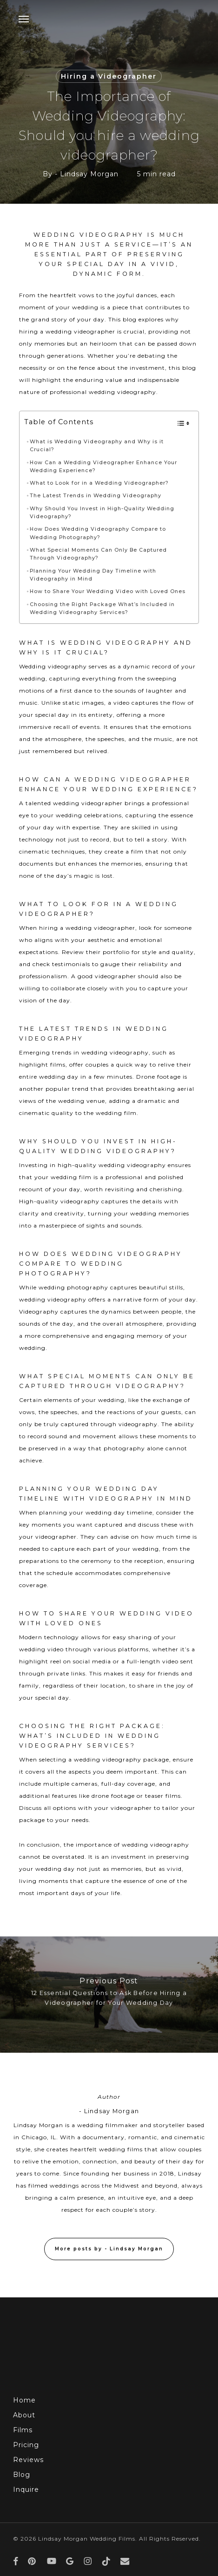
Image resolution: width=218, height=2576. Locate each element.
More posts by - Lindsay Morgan (109, 2249)
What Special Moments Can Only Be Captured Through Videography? (98, 554)
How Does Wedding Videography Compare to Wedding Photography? (98, 533)
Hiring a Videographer (109, 76)
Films (23, 2430)
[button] (24, 18)
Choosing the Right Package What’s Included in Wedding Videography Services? (102, 608)
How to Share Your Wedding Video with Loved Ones (107, 591)
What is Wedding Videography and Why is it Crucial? (97, 446)
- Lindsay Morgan (87, 174)
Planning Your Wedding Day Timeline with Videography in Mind (93, 575)
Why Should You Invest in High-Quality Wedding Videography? (102, 513)
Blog (21, 2474)
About (24, 2415)
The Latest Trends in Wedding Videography (95, 496)
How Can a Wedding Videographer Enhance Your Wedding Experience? (103, 467)
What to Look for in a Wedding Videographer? (99, 483)
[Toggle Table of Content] (178, 423)
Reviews (28, 2460)
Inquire (26, 2489)
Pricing (26, 2445)
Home (24, 2400)
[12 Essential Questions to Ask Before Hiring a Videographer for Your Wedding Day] (109, 1994)
